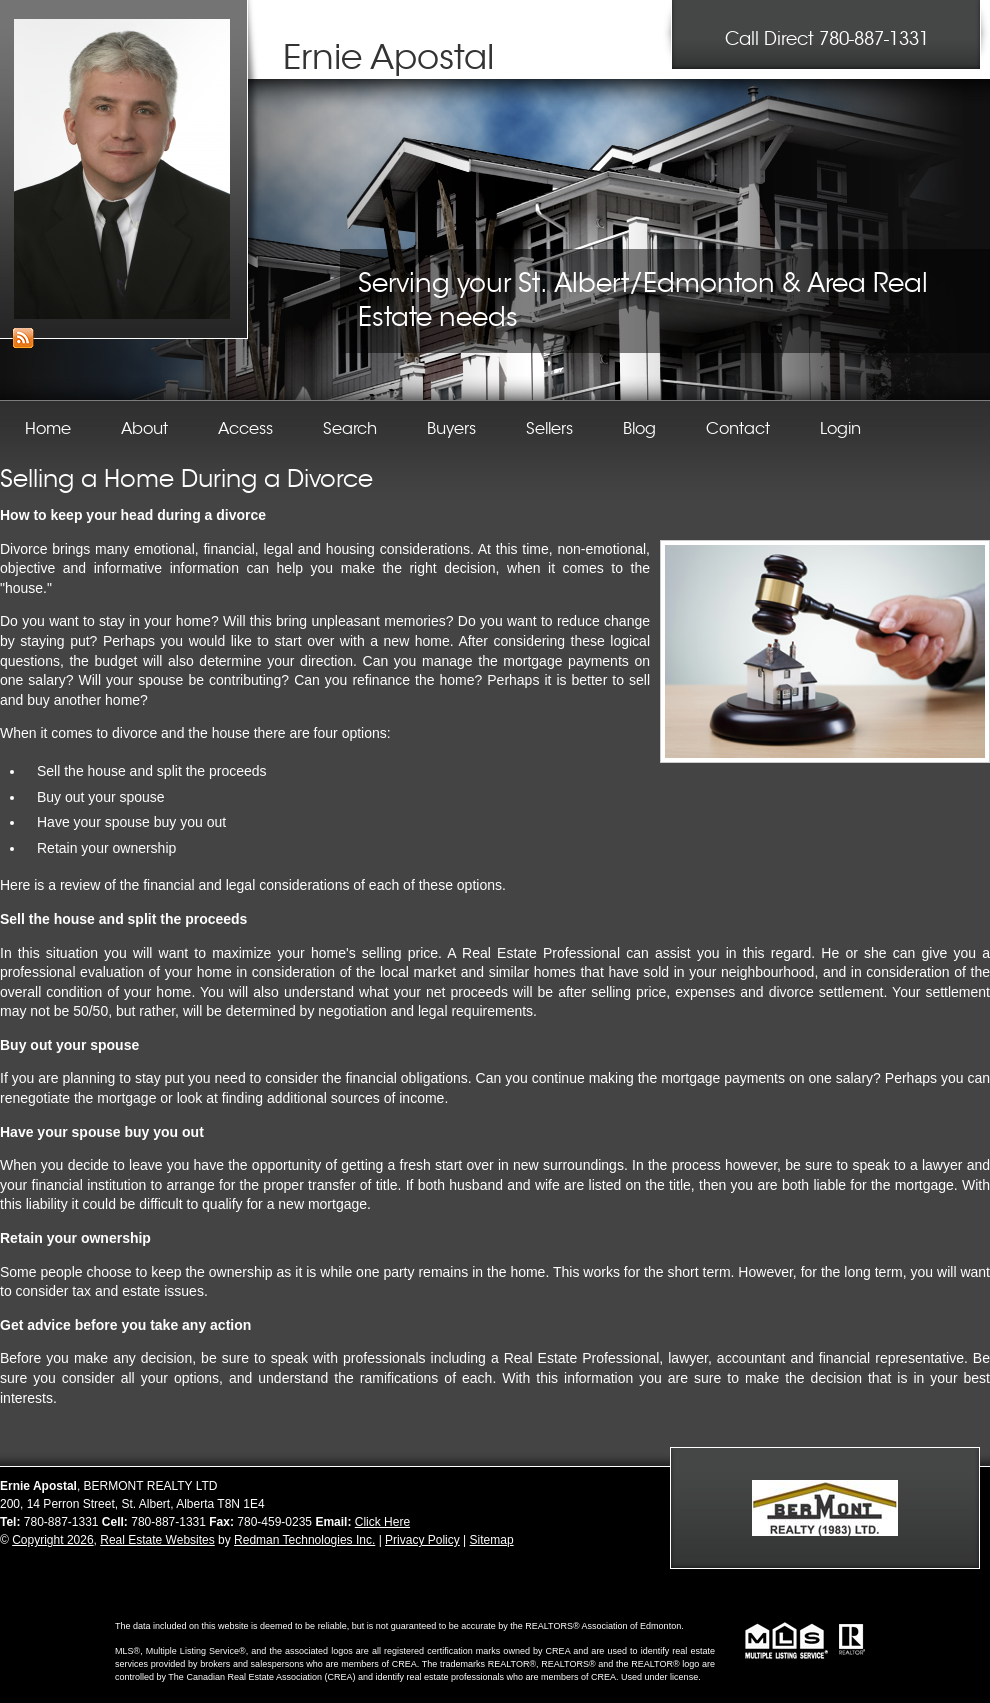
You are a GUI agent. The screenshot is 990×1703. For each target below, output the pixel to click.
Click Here (382, 1522)
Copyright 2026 (52, 1540)
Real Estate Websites (157, 1540)
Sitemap (492, 1540)
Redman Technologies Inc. (304, 1540)
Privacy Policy (422, 1540)
